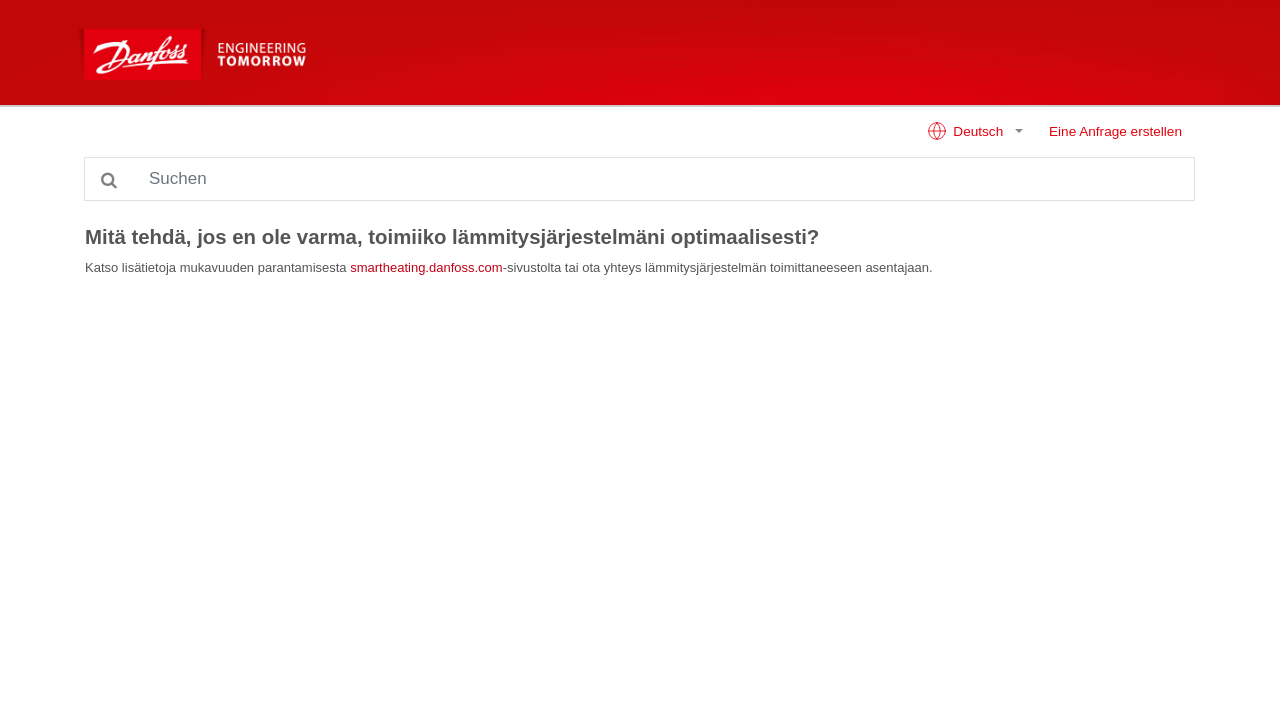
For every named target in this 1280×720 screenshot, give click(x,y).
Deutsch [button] (967, 131)
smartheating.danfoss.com (426, 267)
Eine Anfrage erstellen (1115, 131)
